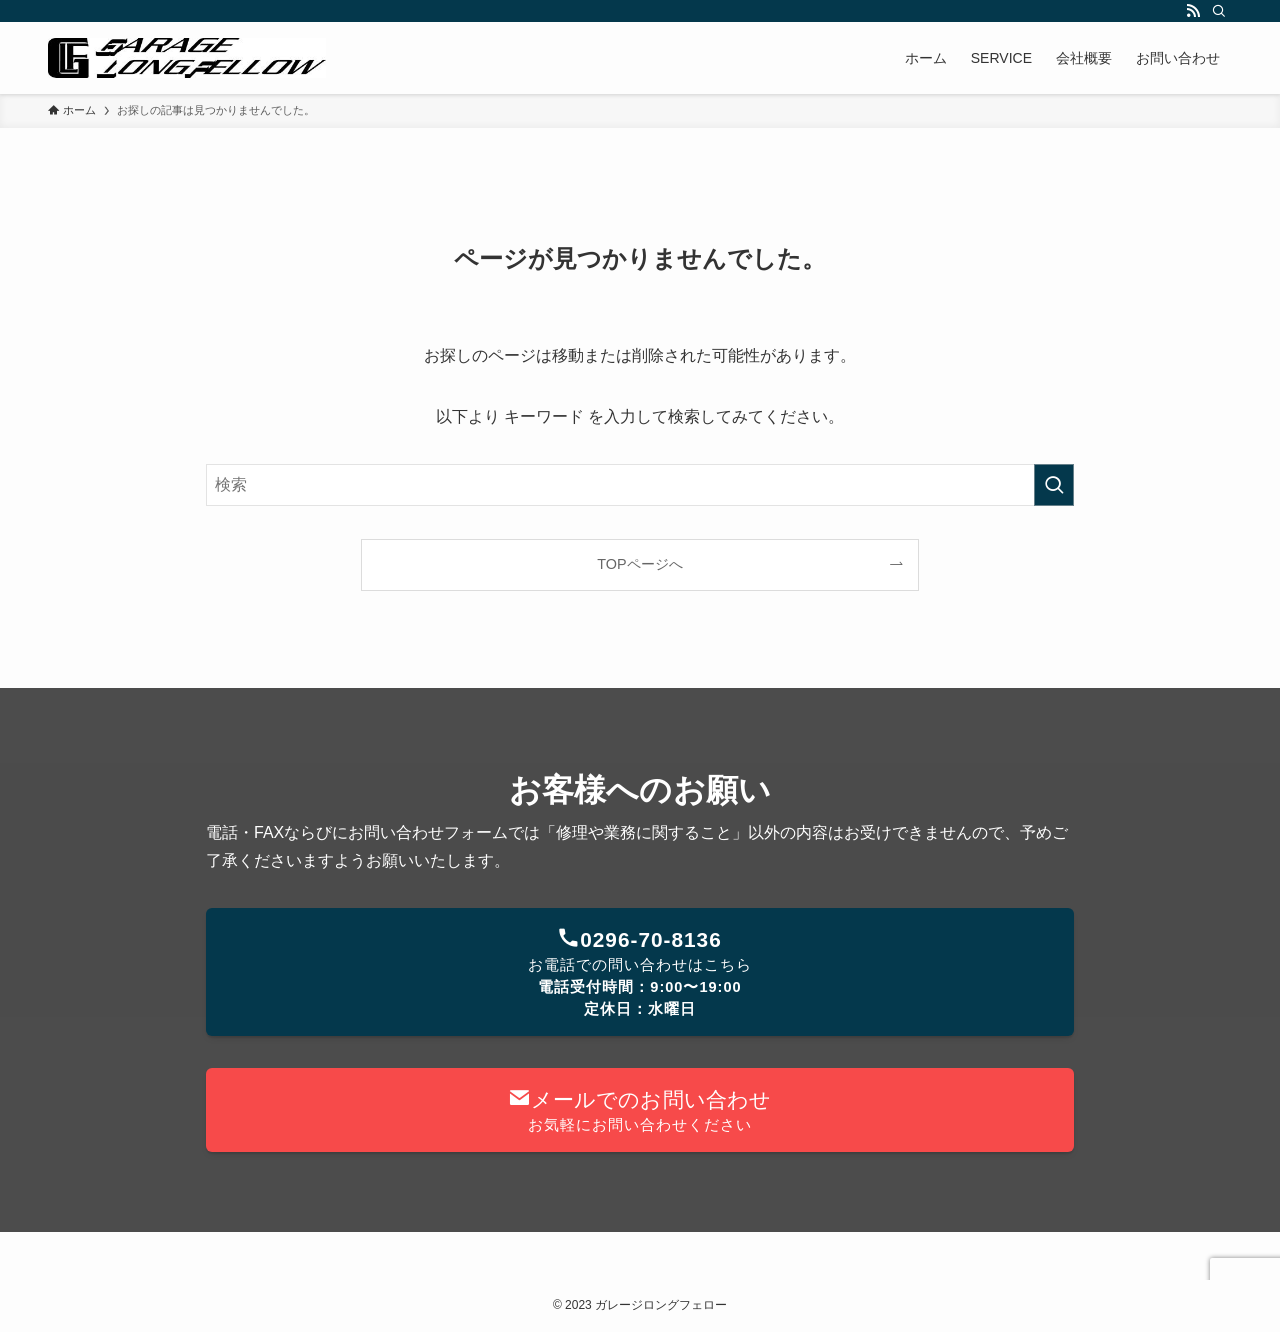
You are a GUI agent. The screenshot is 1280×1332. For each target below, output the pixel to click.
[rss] (1193, 11)
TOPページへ (639, 564)
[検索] (1219, 11)
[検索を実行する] (1054, 485)
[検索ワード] (640, 485)
